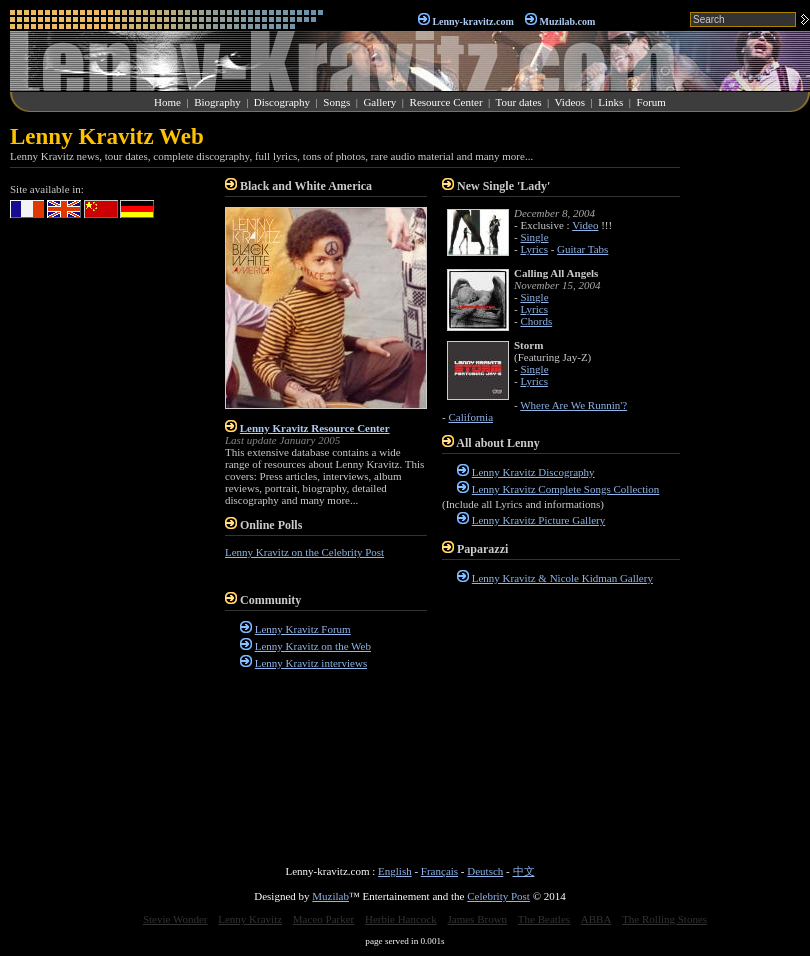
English (395, 871)
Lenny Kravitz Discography (533, 472)
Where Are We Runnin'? (573, 405)
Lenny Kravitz (250, 919)
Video (585, 225)
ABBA (596, 919)
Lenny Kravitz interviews (311, 663)
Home (167, 102)
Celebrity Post (498, 896)
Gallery (379, 102)
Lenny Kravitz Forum (303, 629)
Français (439, 871)
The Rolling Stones (664, 919)
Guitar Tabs (582, 249)
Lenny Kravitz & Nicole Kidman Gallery (562, 578)
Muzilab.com (568, 21)
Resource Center (446, 102)
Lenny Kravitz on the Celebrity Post (304, 552)
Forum (651, 102)
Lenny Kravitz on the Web (313, 646)
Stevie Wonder (175, 919)
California (470, 417)
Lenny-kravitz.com (472, 21)
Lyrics (534, 249)
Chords (536, 321)
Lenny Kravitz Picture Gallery (538, 520)
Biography (217, 102)
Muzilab (330, 896)
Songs (336, 102)
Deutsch (485, 871)
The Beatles (544, 919)
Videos (570, 102)
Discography (282, 102)
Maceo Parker (323, 919)
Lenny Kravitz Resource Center (315, 428)
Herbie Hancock (401, 919)
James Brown (478, 919)
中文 (524, 871)
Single (534, 237)
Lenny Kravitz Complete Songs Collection (566, 489)
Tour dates (519, 102)
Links (610, 102)
